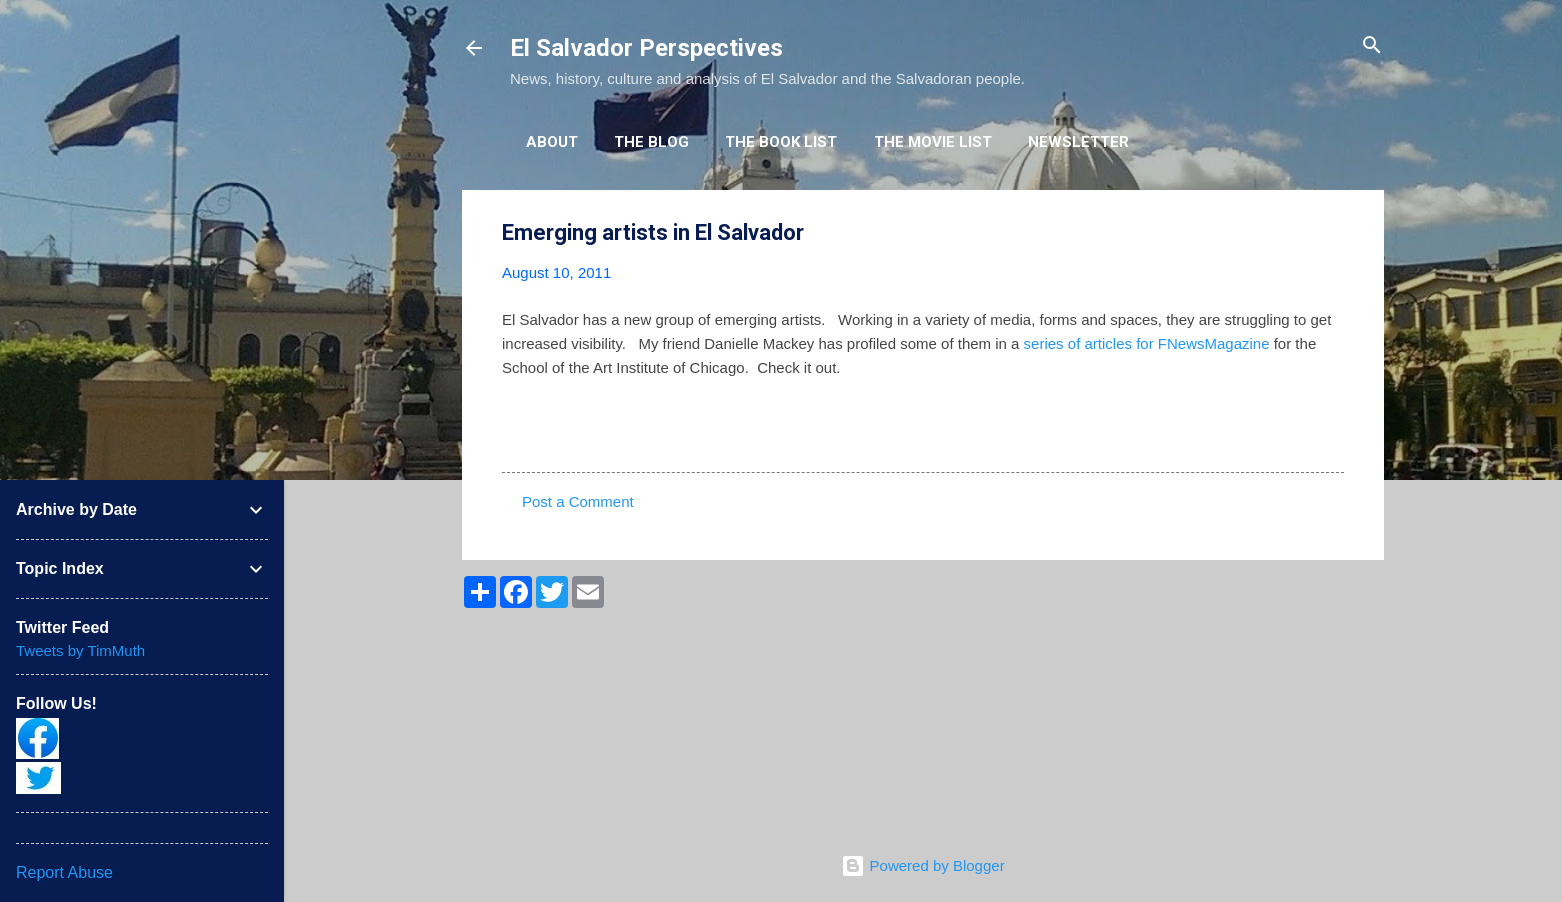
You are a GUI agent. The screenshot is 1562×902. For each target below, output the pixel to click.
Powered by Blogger (922, 865)
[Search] (1372, 46)
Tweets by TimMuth (80, 650)
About (552, 142)
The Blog (651, 142)
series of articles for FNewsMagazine (1147, 343)
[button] (1332, 233)
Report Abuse (64, 872)
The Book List (781, 142)
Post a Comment (578, 501)
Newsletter (1078, 142)
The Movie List (933, 142)
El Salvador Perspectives (646, 48)
